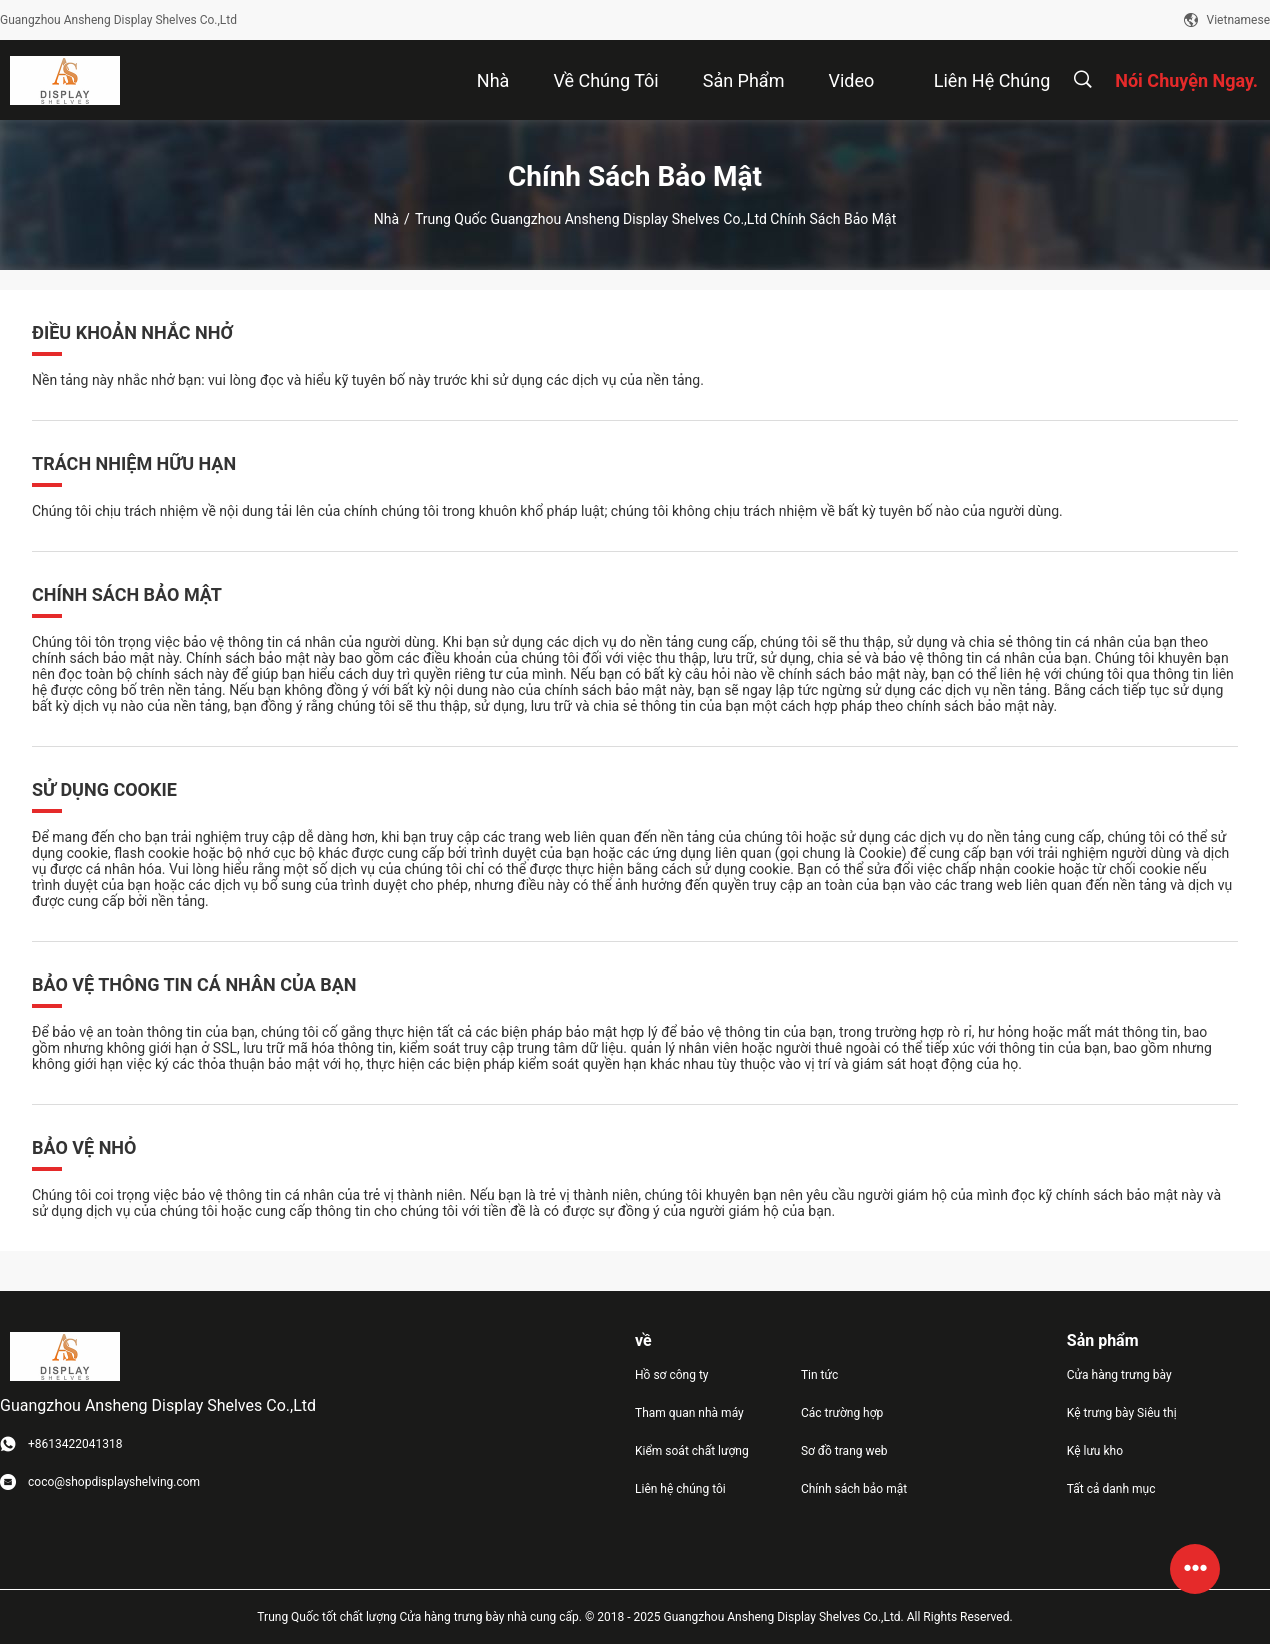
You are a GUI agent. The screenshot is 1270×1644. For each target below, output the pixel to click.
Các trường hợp (842, 1413)
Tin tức (819, 1375)
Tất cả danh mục (1111, 1489)
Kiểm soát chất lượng (692, 1451)
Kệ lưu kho (1095, 1451)
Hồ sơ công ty (671, 1375)
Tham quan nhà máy (689, 1413)
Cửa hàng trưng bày (1119, 1375)
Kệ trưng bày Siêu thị (1122, 1413)
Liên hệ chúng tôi (680, 1489)
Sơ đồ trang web (844, 1451)
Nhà (386, 219)
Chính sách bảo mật (854, 1489)
